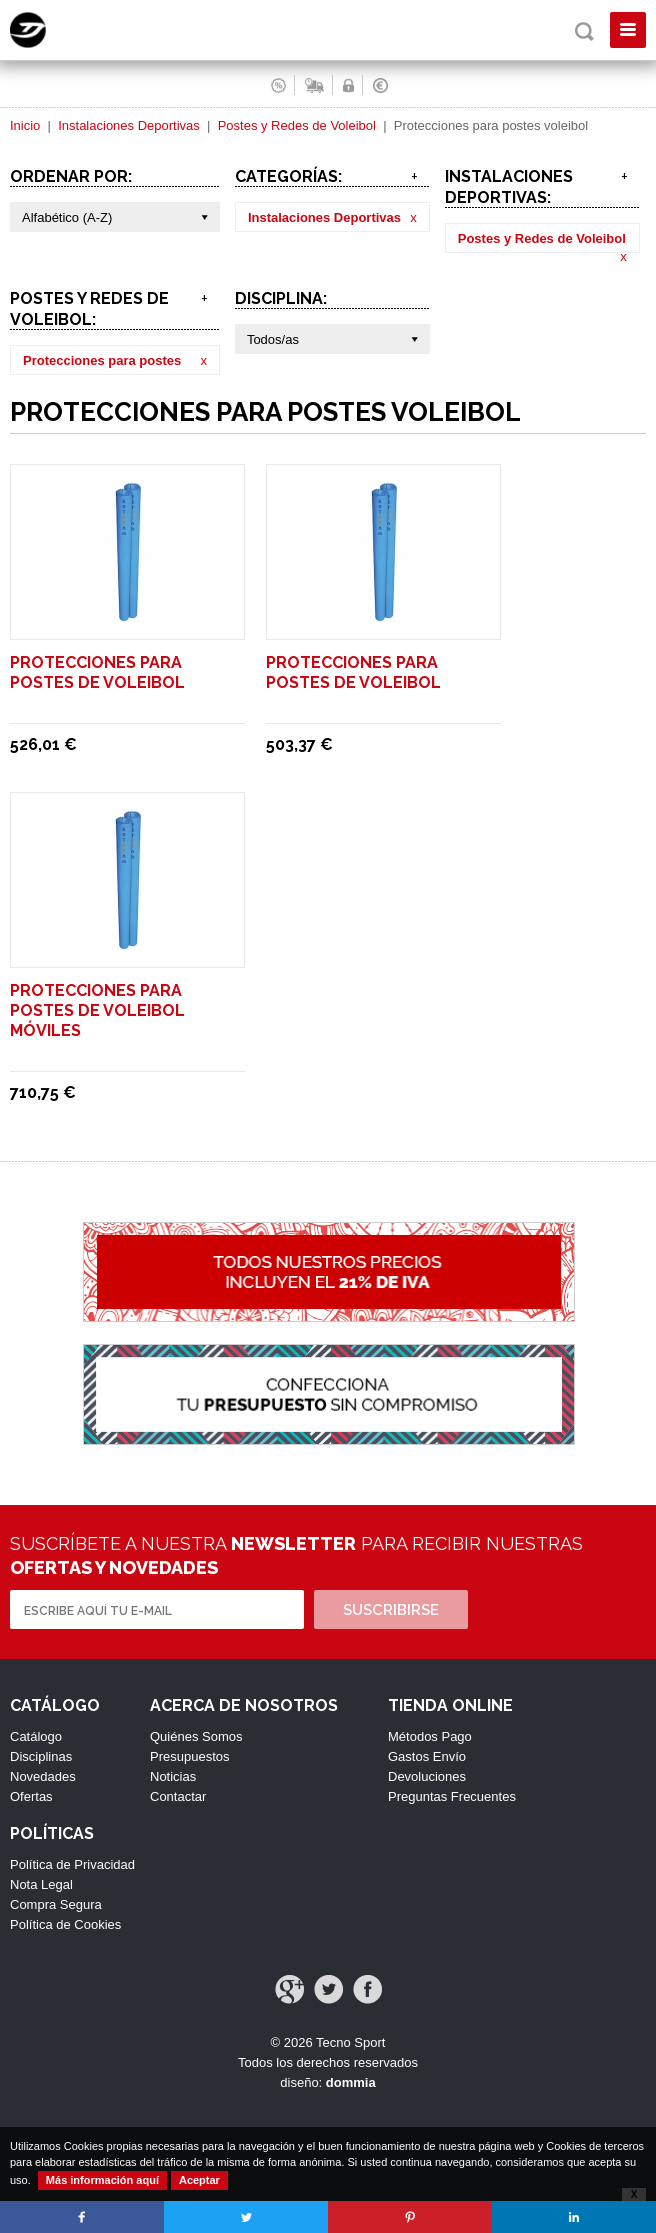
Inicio (25, 125)
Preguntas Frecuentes (452, 1796)
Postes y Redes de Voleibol (297, 125)
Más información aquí (102, 2180)
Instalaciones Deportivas (129, 125)
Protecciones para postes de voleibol (97, 672)
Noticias (173, 1776)
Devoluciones (427, 1776)
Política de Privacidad (72, 1864)
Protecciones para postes (102, 360)
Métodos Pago (430, 1736)
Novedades (43, 1776)
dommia (351, 2082)
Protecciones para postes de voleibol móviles (97, 1010)
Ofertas (31, 1796)
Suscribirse (391, 1610)
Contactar (178, 1796)
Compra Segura (56, 1904)
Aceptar (199, 2180)
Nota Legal (41, 1884)
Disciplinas (41, 1756)
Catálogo (36, 1736)
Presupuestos (190, 1756)
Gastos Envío (427, 1756)
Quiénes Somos (196, 1736)
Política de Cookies (65, 1924)
